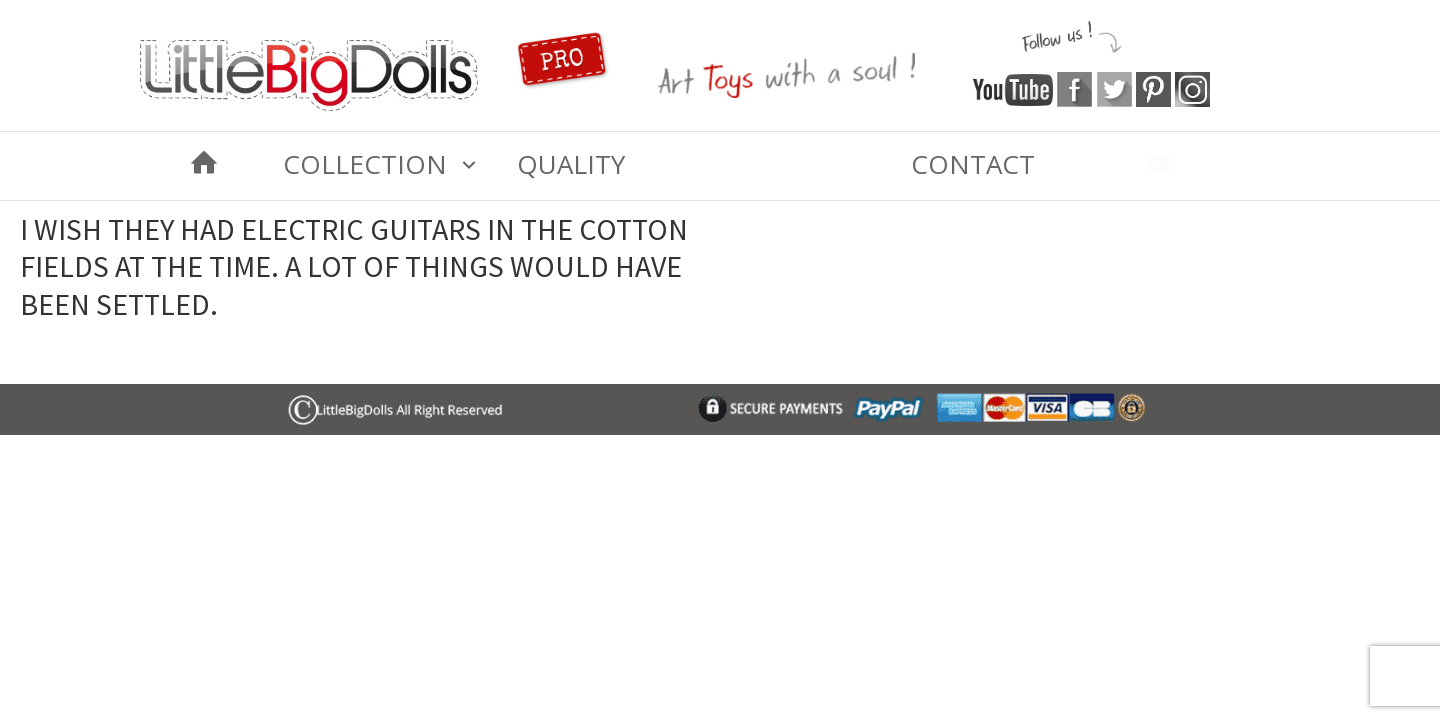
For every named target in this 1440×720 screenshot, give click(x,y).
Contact (973, 164)
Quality (571, 164)
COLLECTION (365, 164)
